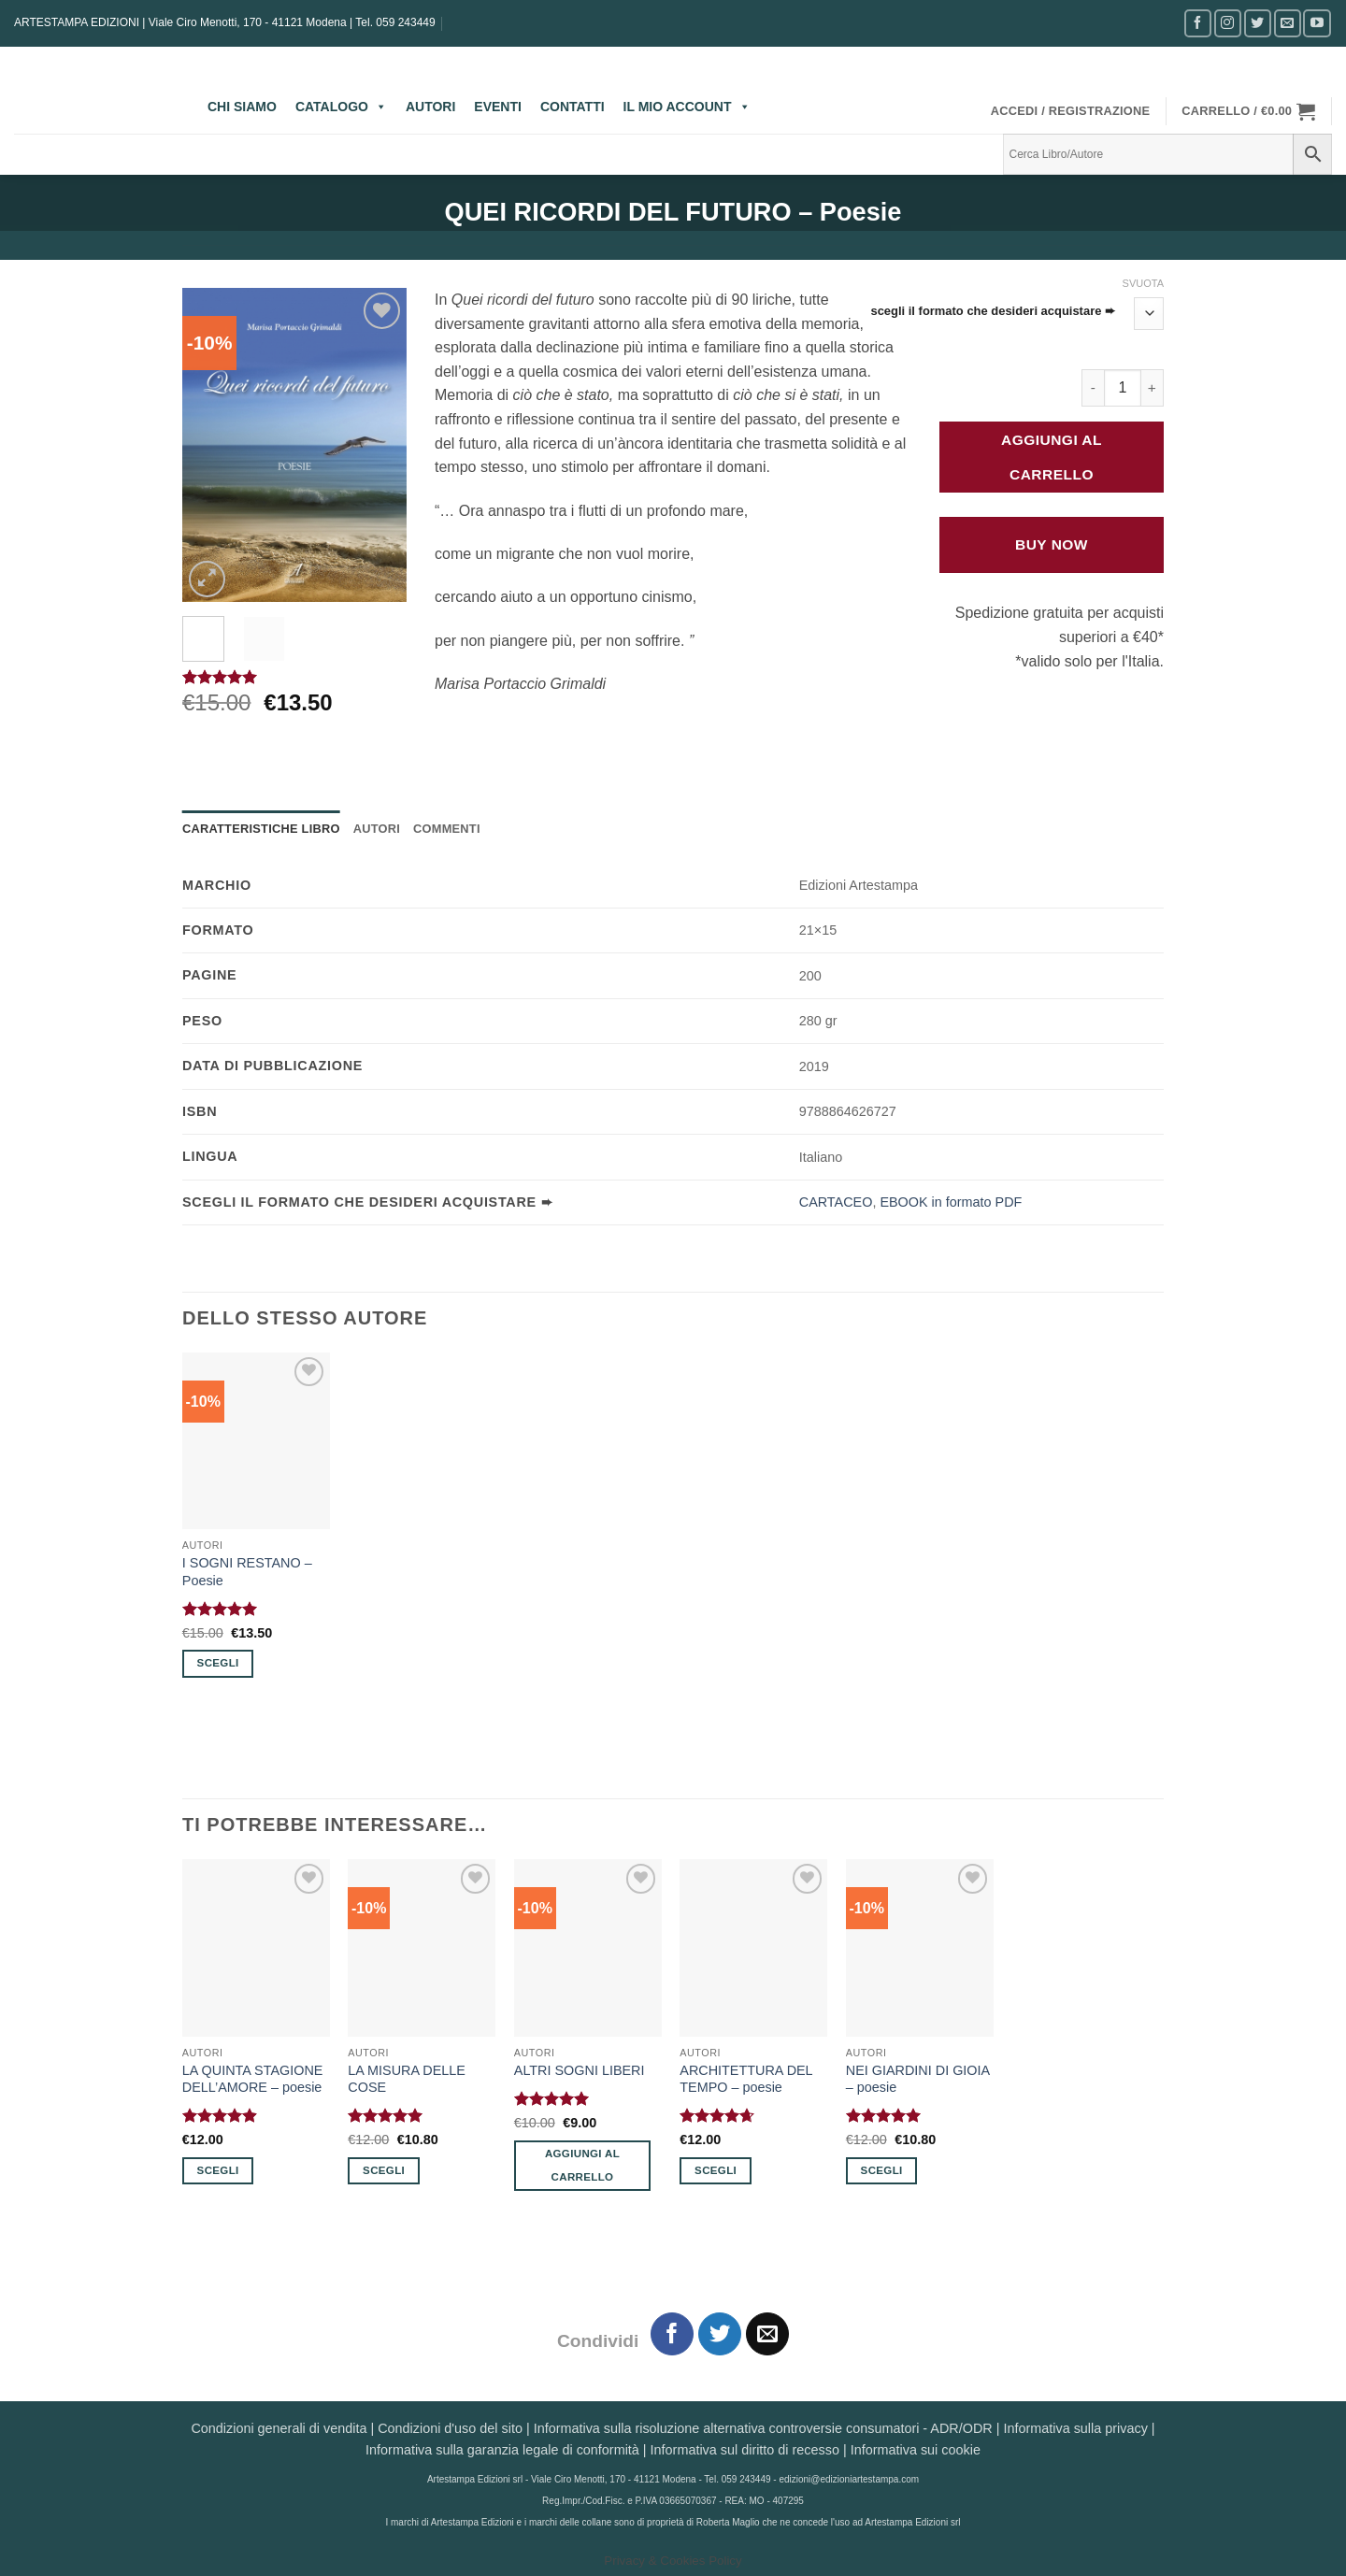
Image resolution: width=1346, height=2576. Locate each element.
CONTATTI (572, 106)
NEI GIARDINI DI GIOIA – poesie (918, 2079)
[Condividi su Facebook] (672, 2334)
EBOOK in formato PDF (951, 1202)
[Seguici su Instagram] (1227, 22)
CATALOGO (341, 106)
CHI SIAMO (242, 106)
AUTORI (430, 106)
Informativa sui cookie (916, 2449)
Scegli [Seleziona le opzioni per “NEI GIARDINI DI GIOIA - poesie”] (882, 2170)
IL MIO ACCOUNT (687, 106)
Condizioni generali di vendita (278, 2428)
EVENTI (498, 106)
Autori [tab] (376, 829)
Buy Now (1051, 544)
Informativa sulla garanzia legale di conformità (502, 2449)
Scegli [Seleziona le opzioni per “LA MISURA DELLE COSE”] (384, 2170)
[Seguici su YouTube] (1316, 22)
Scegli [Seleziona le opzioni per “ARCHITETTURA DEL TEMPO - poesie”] (715, 2170)
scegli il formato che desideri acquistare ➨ (992, 311)
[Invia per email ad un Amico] (768, 2334)
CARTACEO (836, 1202)
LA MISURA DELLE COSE (406, 2079)
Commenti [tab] (446, 829)
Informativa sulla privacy (1075, 2428)
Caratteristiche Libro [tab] (261, 829)
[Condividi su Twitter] (720, 2334)
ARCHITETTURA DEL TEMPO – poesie (746, 2079)
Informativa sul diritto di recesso (745, 2449)
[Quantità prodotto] (1122, 388)
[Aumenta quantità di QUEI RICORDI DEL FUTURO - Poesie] (1152, 388)
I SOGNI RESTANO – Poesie (247, 1571)
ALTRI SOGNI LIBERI (579, 2070)
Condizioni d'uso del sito (450, 2428)
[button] (1071, 111)
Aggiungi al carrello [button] (582, 2165)
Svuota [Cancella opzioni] (1143, 283)
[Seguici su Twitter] (1257, 22)
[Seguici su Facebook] (1197, 22)
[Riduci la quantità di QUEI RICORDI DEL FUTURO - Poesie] (1092, 388)
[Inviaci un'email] (1287, 22)
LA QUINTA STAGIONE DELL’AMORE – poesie (252, 2079)
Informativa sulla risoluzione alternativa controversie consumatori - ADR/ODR (763, 2428)
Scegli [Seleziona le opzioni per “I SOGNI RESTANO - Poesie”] (218, 1662)
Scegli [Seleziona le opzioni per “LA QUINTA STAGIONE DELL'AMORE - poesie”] (218, 2170)
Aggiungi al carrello (1051, 457)
